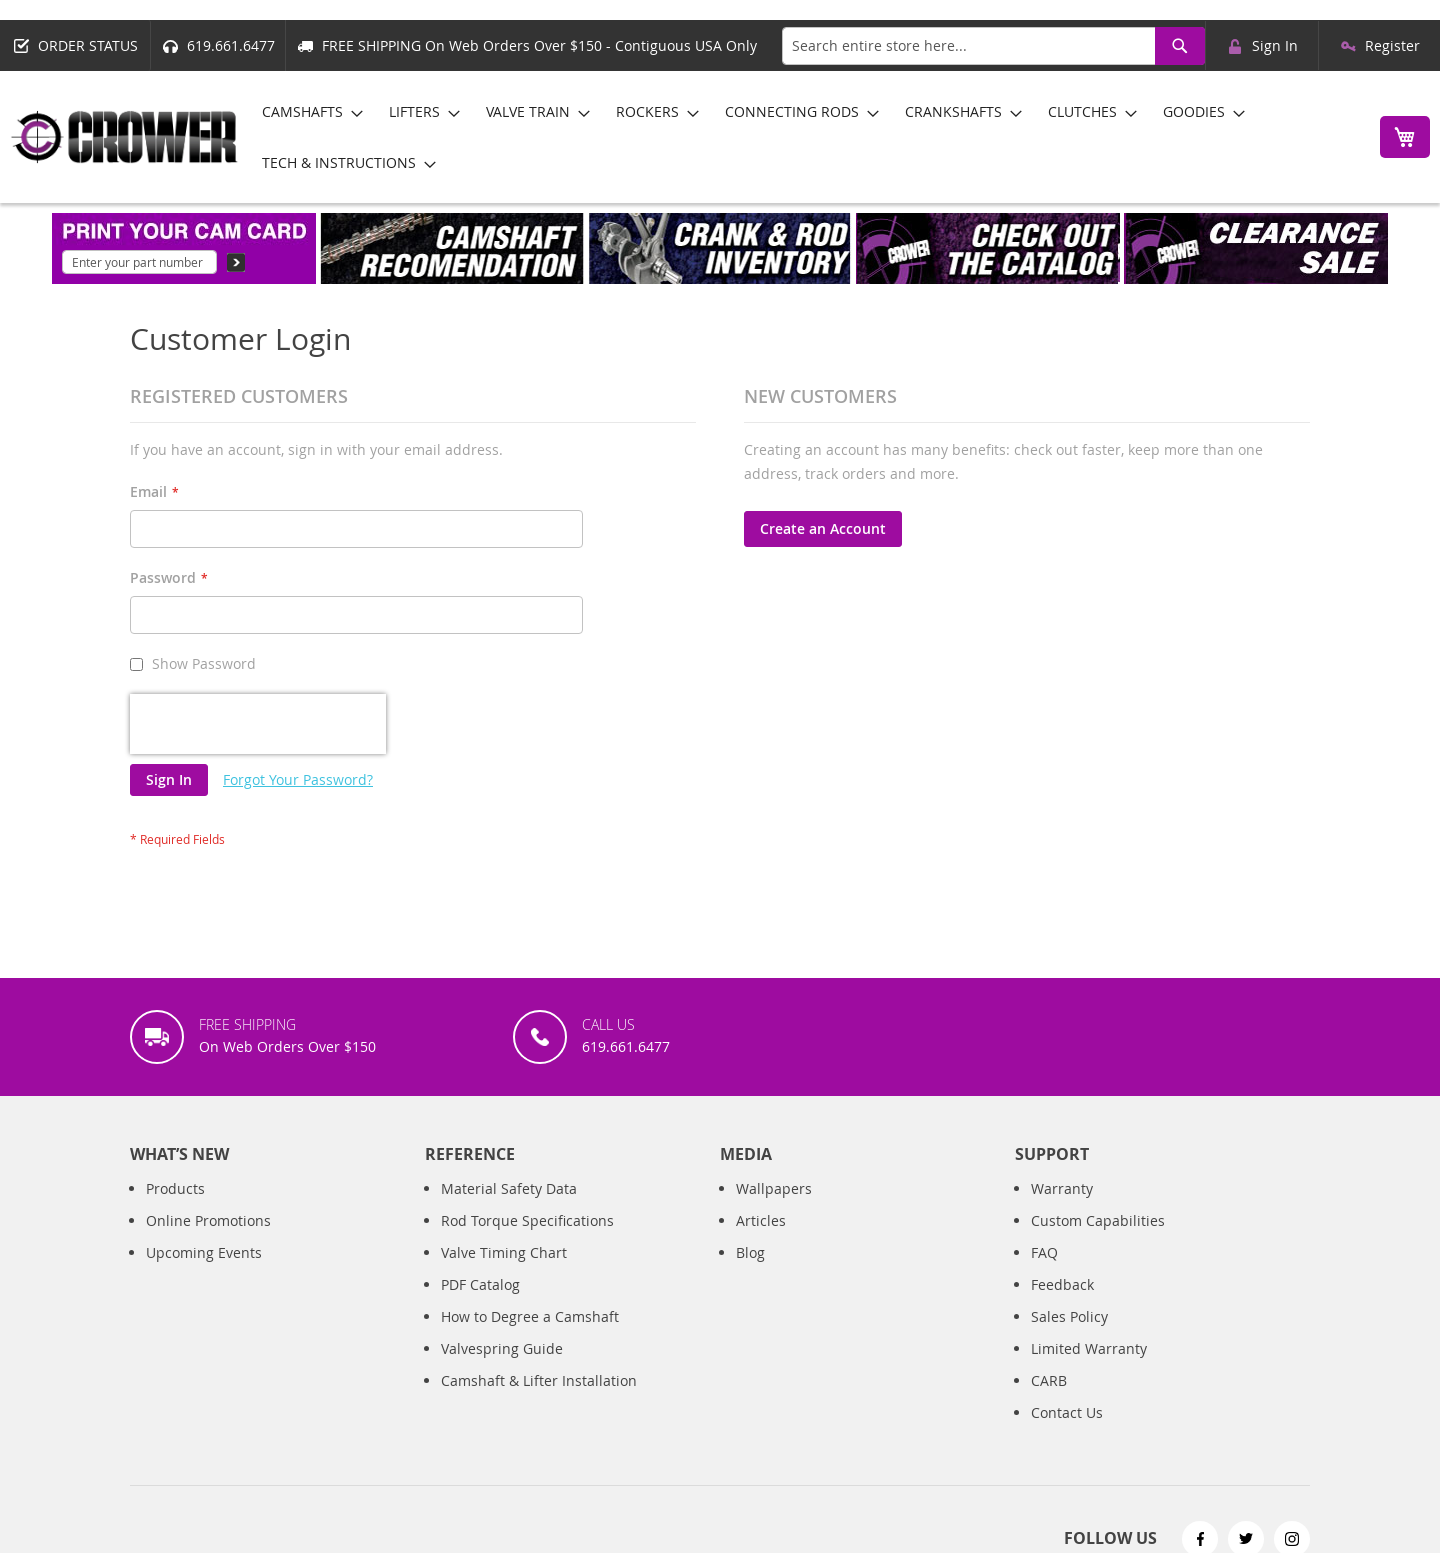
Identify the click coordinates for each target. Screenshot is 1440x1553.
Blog (750, 1162)
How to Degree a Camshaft (530, 1226)
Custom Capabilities (1098, 1130)
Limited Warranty (1089, 1258)
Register (1392, 45)
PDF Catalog (480, 1194)
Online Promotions (208, 1130)
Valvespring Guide (502, 1258)
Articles (761, 1130)
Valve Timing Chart (504, 1162)
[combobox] (993, 46)
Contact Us (1067, 1322)
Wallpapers (774, 1098)
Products (175, 1098)
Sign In (1275, 45)
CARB (1049, 1290)
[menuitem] (306, 111)
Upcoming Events (204, 1162)
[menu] (803, 137)
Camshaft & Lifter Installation (539, 1290)
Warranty (1062, 1098)
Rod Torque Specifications (527, 1130)
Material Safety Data (509, 1098)
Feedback (1062, 1194)
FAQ (1044, 1162)
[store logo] (125, 137)
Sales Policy (1069, 1226)
